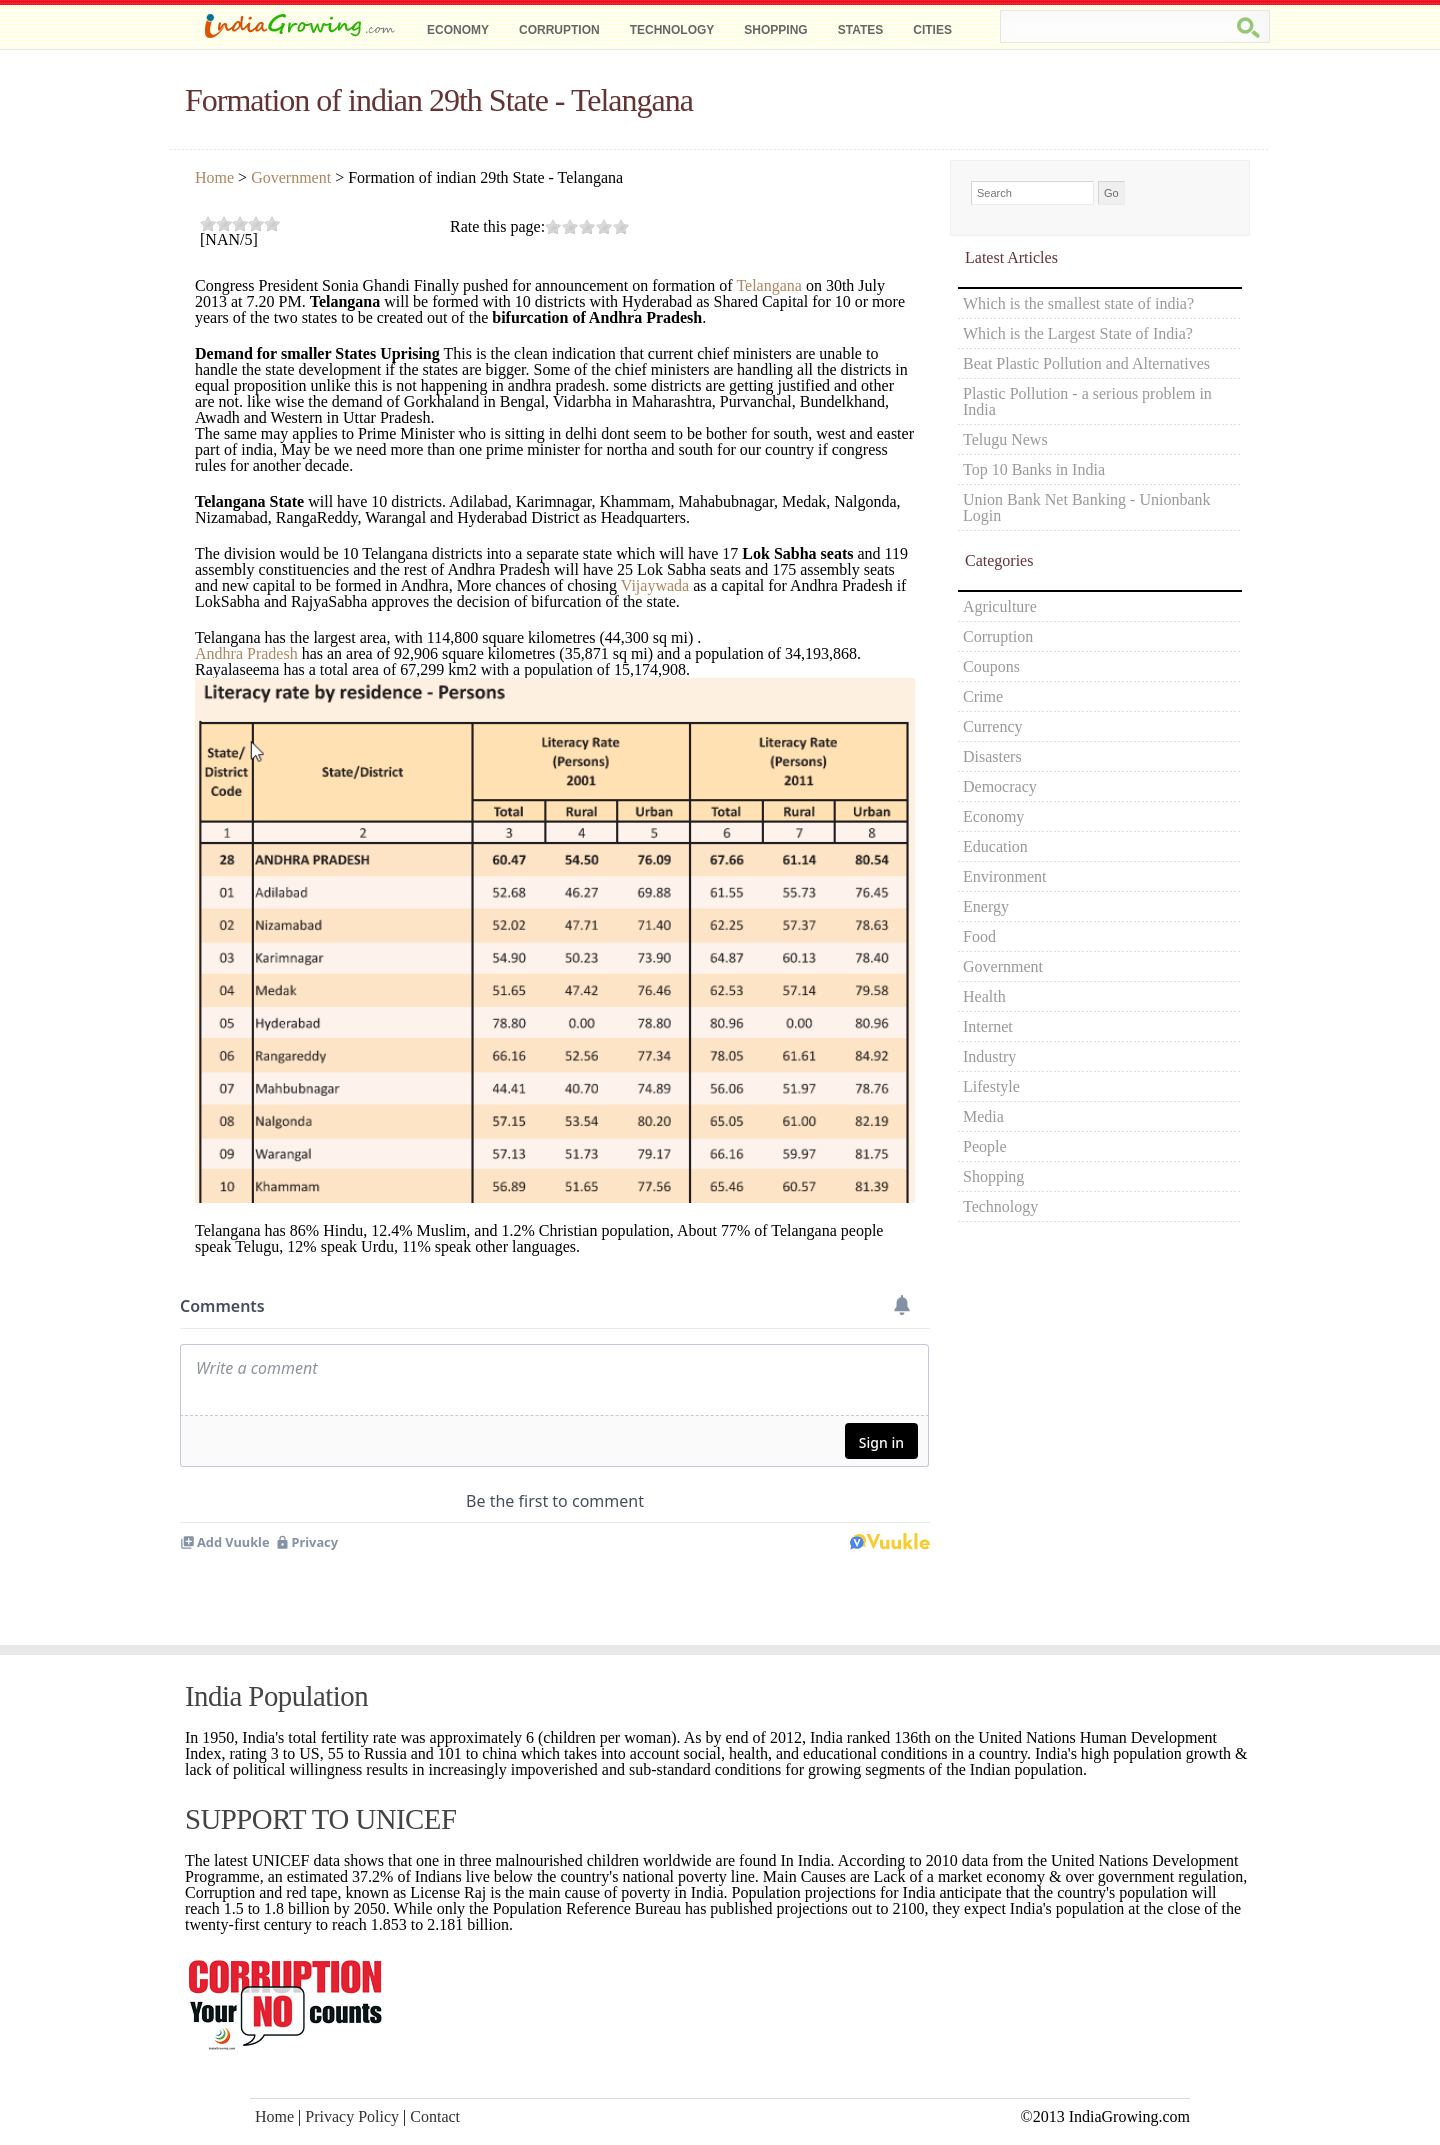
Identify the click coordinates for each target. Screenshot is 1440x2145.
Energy (986, 906)
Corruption (559, 30)
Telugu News (1005, 439)
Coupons (991, 666)
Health (984, 996)
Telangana (769, 285)
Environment (1005, 876)
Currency (993, 726)
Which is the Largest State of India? (1078, 333)
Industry (989, 1056)
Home (214, 177)
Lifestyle (991, 1086)
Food (979, 936)
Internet (988, 1026)
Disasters (992, 756)
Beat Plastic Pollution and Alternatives (1086, 363)
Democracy (1000, 786)
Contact (435, 2116)
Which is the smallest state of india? (1078, 303)
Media (983, 1116)
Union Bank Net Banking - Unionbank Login (1087, 507)
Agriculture (1000, 606)
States (861, 30)
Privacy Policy (352, 2116)
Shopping (775, 30)
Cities (932, 30)
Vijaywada (655, 585)
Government (291, 177)
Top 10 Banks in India (1034, 469)
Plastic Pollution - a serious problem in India (1087, 401)
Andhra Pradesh (246, 653)
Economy (458, 30)
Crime (983, 696)
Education (995, 846)
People (985, 1146)
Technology (672, 30)
